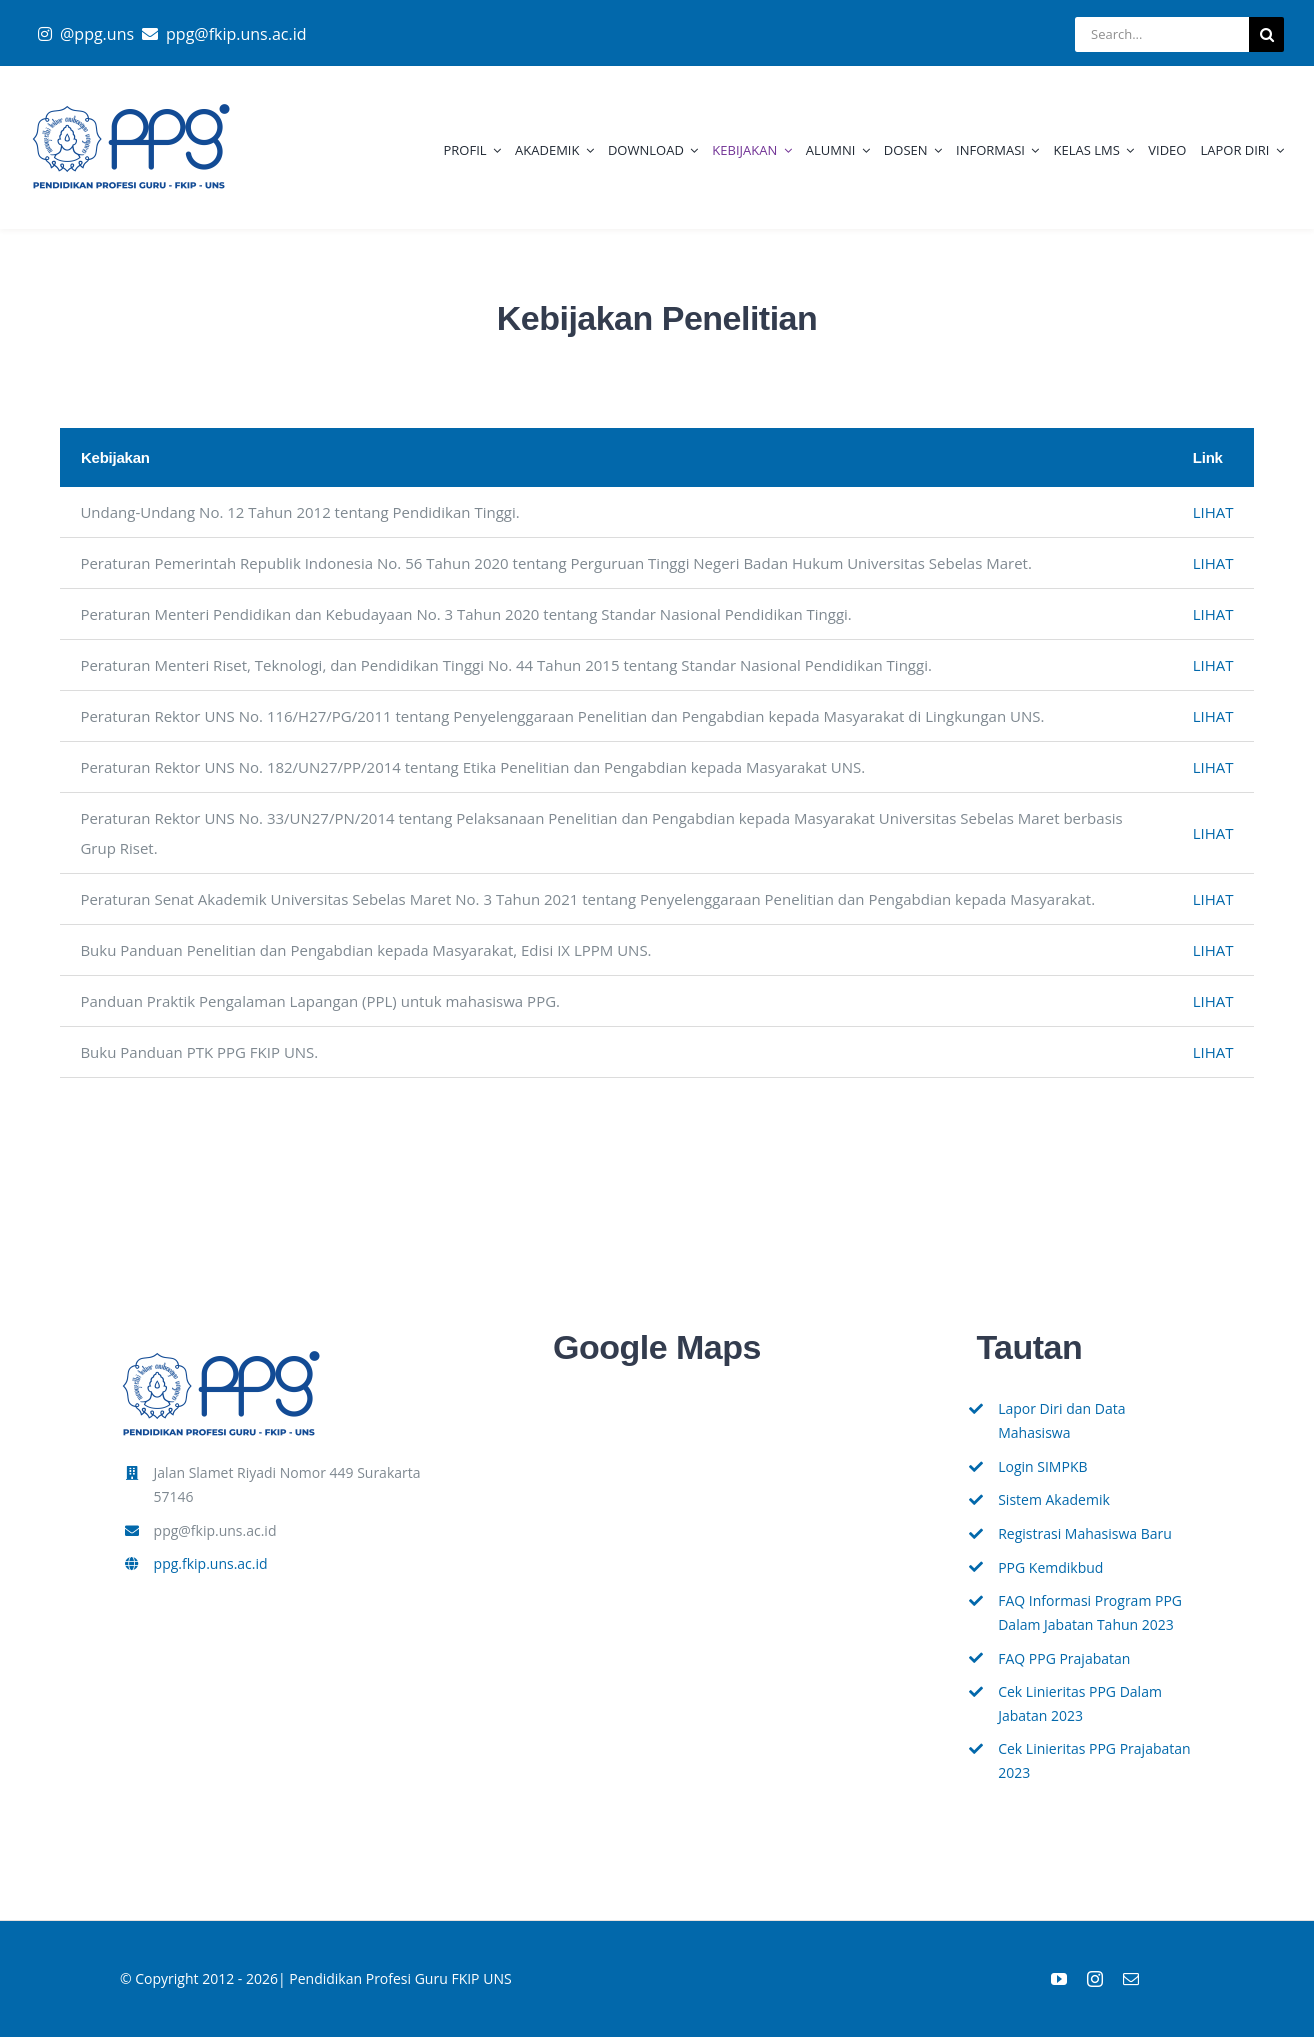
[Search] (1266, 34)
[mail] (1131, 1979)
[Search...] (1162, 34)
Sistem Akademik (1054, 1499)
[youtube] (1059, 1979)
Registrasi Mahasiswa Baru (1085, 1533)
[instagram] (1095, 1979)
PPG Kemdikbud (1050, 1567)
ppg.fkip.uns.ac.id (211, 1563)
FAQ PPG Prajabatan (1064, 1658)
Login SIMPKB (1042, 1466)
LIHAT (1213, 512)
